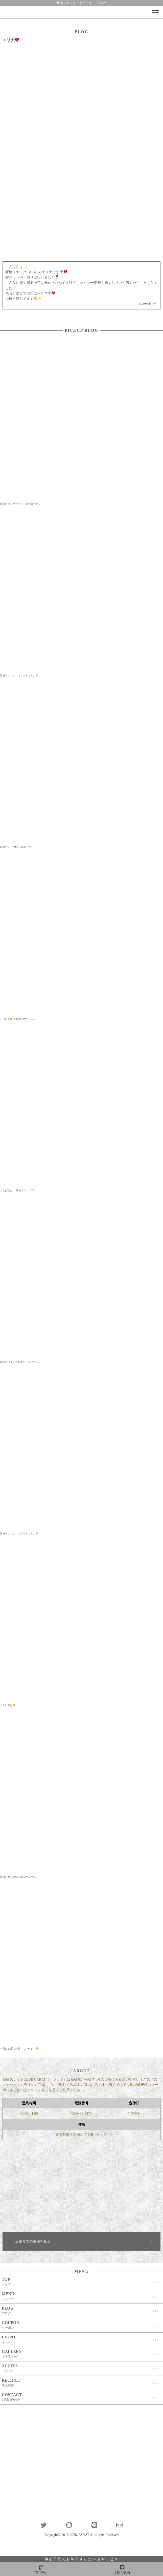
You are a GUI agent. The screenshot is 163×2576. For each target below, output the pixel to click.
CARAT (83, 2535)
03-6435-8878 (81, 2114)
